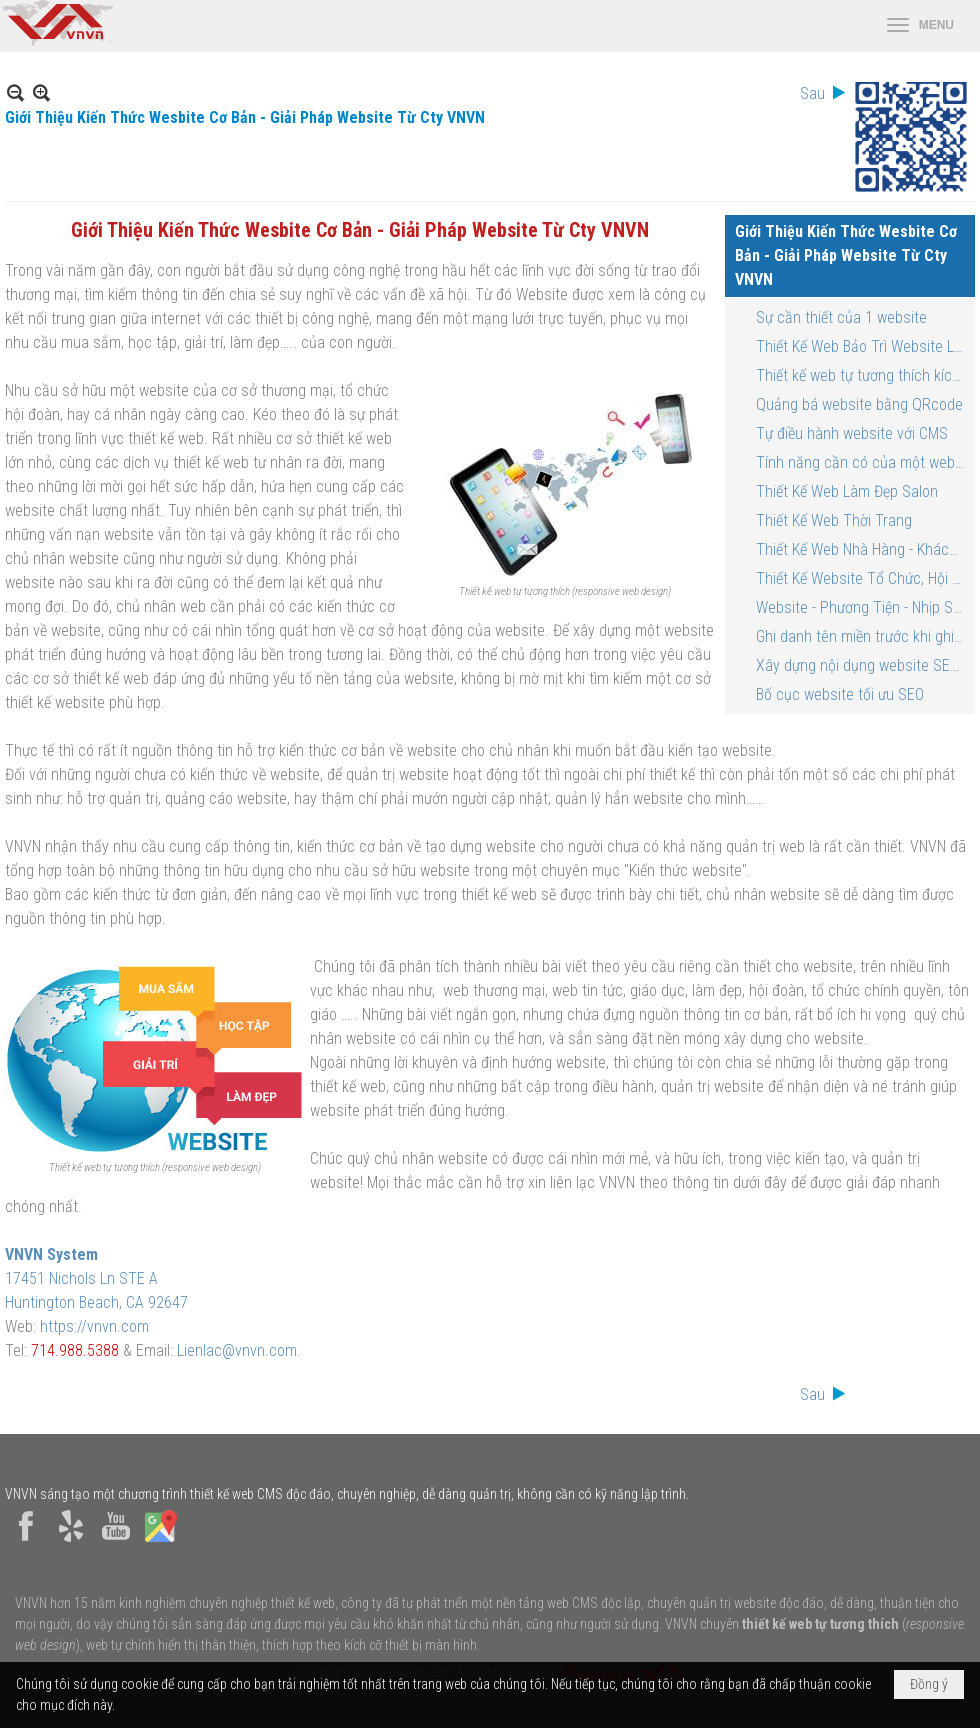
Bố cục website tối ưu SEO (840, 694)
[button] (920, 26)
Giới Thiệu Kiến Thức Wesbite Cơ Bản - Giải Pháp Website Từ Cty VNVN (846, 255)
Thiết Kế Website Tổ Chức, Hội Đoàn (863, 578)
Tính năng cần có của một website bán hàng (863, 462)
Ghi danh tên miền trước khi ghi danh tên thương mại (863, 636)
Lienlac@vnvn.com (237, 1350)
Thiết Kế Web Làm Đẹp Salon (847, 491)
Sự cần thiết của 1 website (841, 317)
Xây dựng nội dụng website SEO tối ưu (863, 665)
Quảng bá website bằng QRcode (859, 404)
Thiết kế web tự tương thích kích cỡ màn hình (863, 375)
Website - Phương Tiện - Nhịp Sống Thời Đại (863, 607)
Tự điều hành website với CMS (852, 433)
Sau (812, 93)
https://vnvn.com (94, 1326)
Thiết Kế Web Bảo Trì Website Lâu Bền (863, 346)
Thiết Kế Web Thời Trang (834, 520)
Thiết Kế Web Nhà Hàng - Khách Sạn (863, 549)
